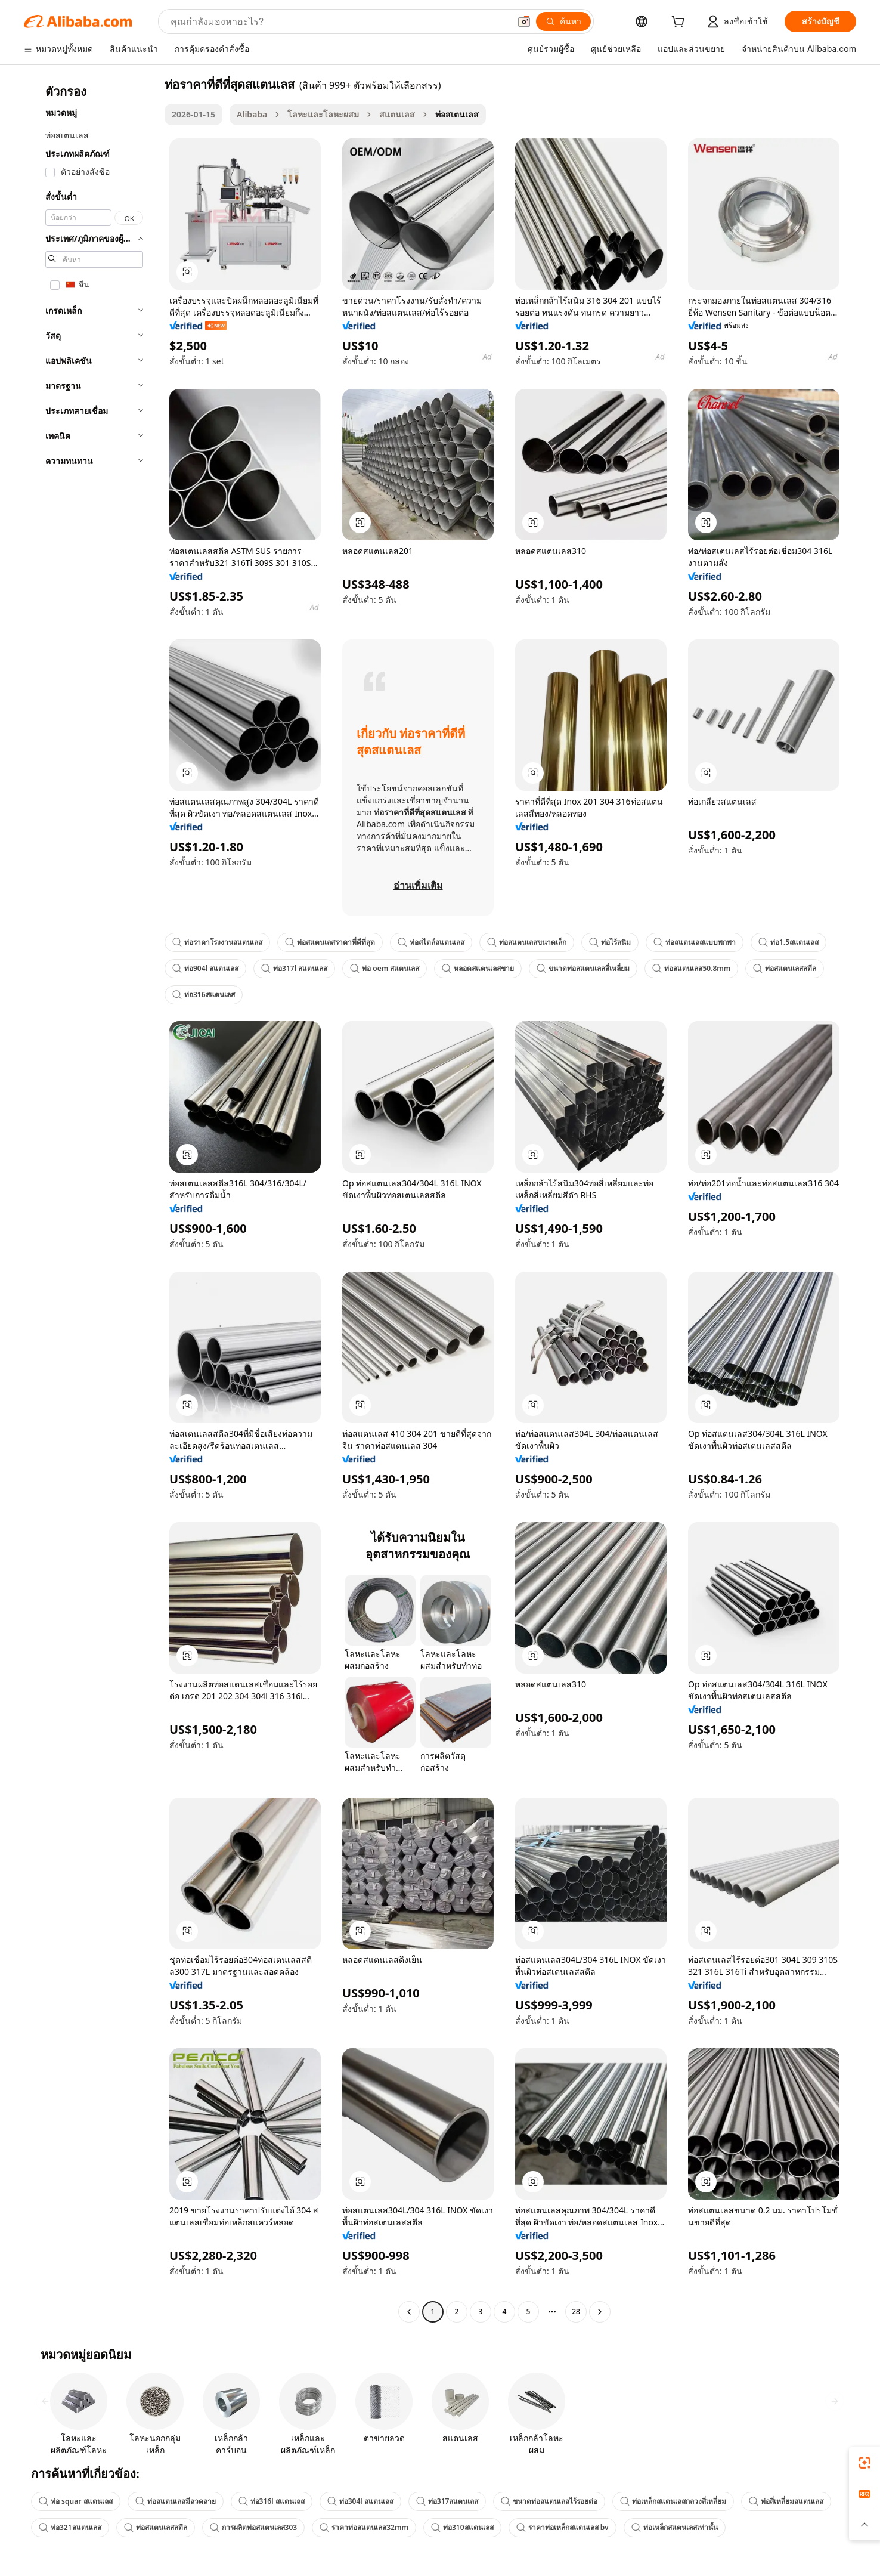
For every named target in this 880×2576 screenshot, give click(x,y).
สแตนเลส (397, 114)
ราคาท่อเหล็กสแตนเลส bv (562, 2527)
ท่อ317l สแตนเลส (294, 968)
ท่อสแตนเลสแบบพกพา (694, 942)
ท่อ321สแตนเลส (70, 2527)
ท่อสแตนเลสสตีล (784, 968)
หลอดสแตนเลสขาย (478, 968)
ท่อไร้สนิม (610, 942)
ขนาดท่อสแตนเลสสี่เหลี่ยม (583, 968)
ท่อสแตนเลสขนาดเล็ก (526, 942)
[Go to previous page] (409, 2312)
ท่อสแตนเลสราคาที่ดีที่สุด (330, 942)
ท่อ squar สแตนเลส (76, 2501)
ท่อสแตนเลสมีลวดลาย (175, 2501)
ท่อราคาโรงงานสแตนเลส (217, 942)
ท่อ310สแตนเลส (462, 2527)
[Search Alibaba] (339, 21)
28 (576, 2311)
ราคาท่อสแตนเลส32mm (364, 2527)
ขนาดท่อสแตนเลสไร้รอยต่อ (549, 2501)
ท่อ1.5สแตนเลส (788, 942)
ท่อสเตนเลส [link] (457, 114)
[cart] (680, 23)
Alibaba (252, 114)
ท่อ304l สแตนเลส (360, 2501)
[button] (524, 21)
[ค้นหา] (563, 21)
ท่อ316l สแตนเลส (271, 2501)
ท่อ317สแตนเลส (447, 2501)
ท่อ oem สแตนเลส (384, 968)
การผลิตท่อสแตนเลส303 (254, 2527)
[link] (864, 2462)
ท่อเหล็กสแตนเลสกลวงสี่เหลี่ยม (673, 2501)
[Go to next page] (600, 2312)
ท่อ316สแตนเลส (203, 994)
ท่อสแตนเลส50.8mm (691, 968)
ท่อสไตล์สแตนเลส (431, 942)
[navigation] (90, 1199)
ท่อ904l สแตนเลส (205, 968)
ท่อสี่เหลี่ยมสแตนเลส (786, 2501)
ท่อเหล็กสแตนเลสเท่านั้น (674, 2527)
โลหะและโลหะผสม (323, 114)
